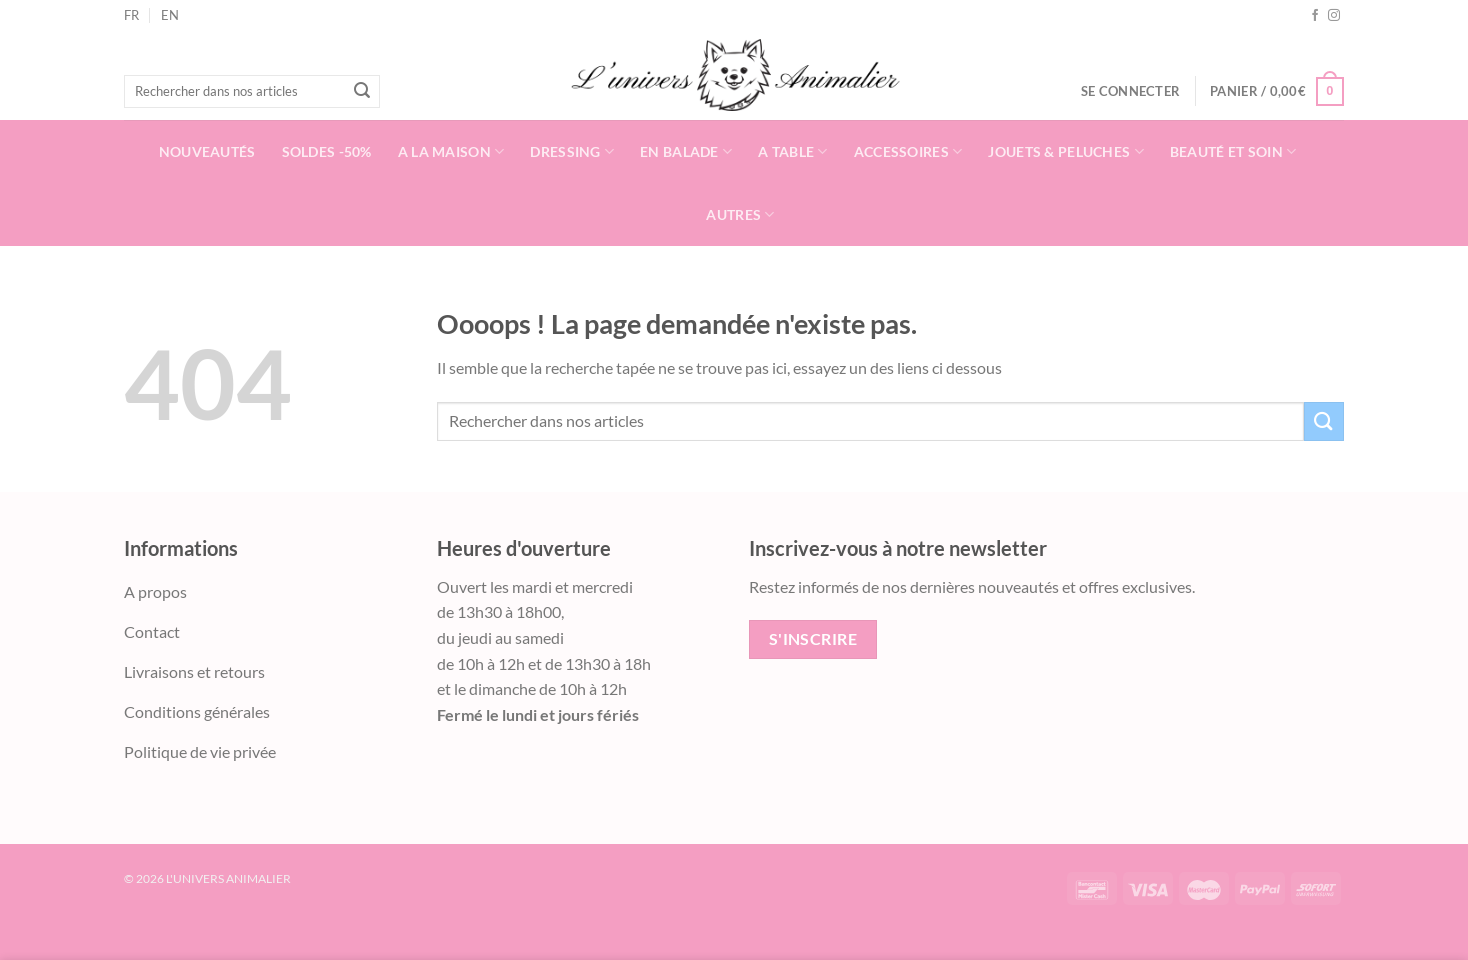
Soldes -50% (327, 151)
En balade (686, 151)
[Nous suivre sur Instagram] (1334, 16)
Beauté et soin (1233, 151)
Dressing (572, 151)
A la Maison (451, 151)
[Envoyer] (362, 92)
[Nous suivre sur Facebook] (1315, 16)
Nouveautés (207, 151)
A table (793, 151)
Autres (740, 214)
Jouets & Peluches (1065, 151)
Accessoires (908, 151)
